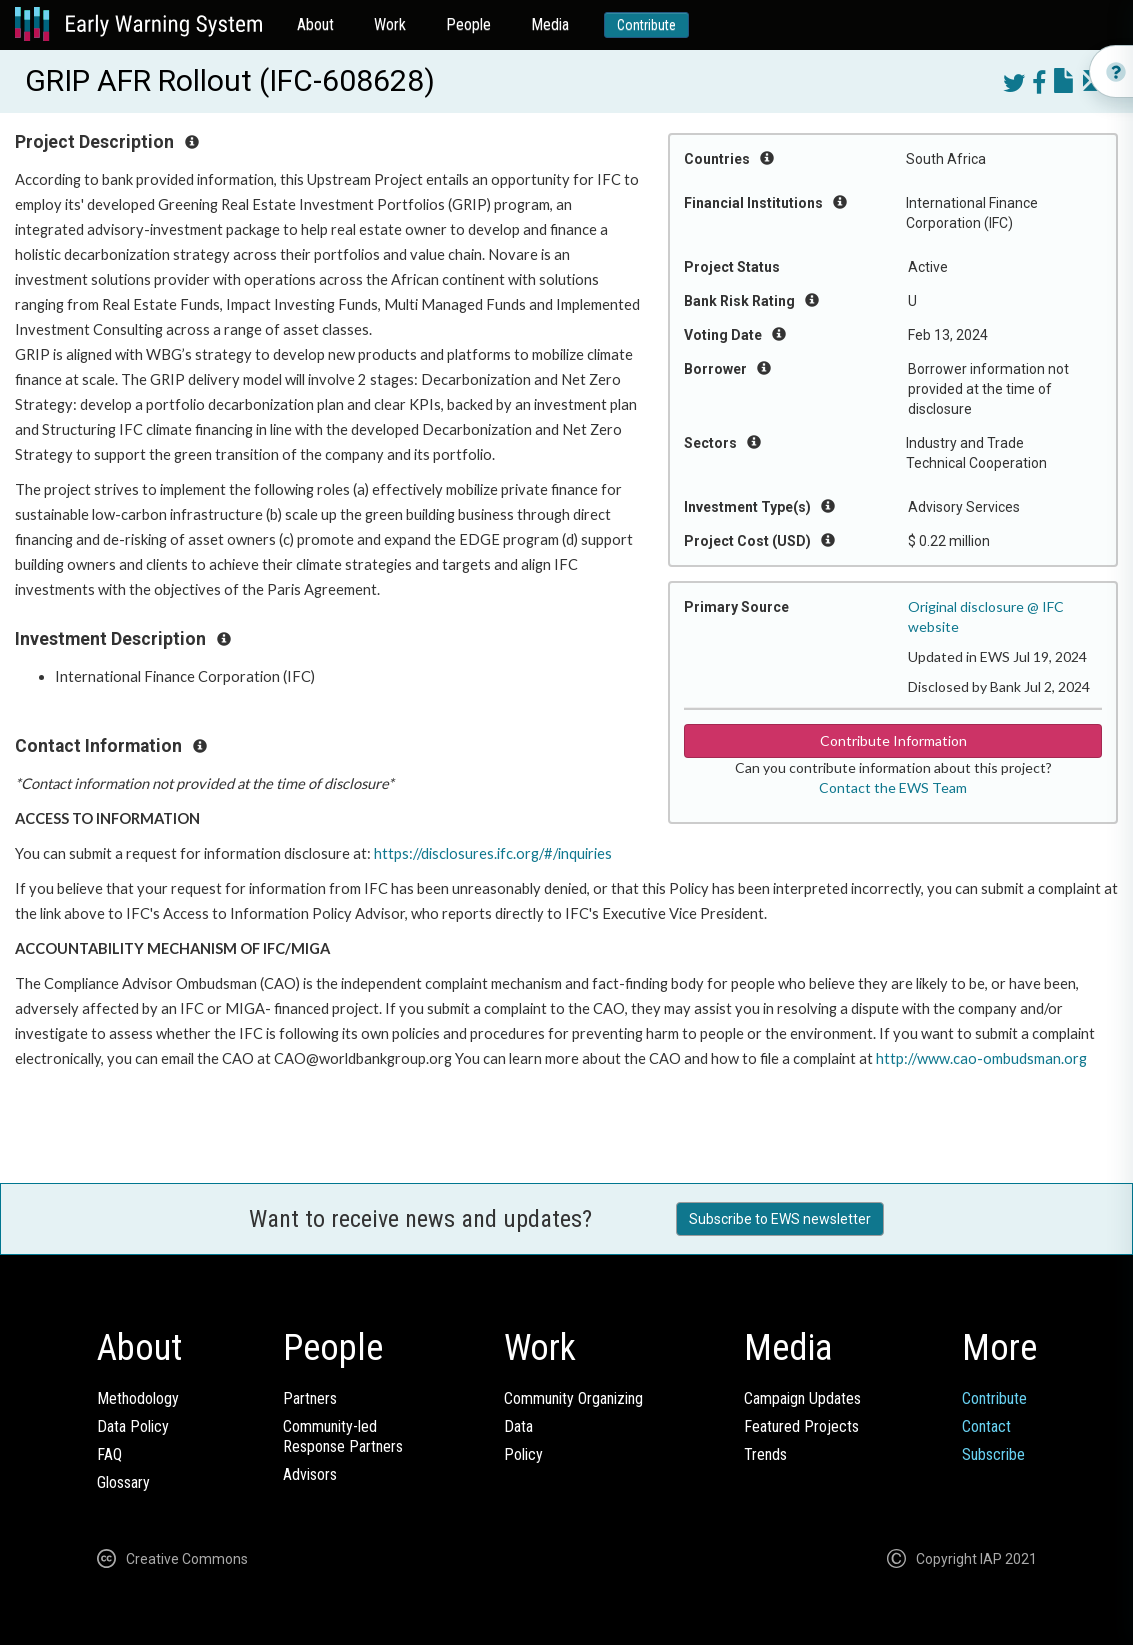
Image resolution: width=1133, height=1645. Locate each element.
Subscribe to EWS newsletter (780, 1219)
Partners (310, 1398)
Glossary (123, 1482)
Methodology (138, 1398)
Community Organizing (573, 1398)
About (315, 24)
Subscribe (993, 1454)
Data (518, 1426)
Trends (765, 1454)
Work (390, 24)
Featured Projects (801, 1426)
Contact (986, 1426)
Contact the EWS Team (893, 787)
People (468, 24)
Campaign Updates (802, 1398)
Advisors (310, 1474)
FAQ (109, 1454)
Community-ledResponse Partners (343, 1436)
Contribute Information (893, 740)
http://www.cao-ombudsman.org (981, 1058)
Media (550, 24)
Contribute (646, 25)
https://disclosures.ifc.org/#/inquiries (493, 853)
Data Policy (133, 1426)
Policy (523, 1454)
